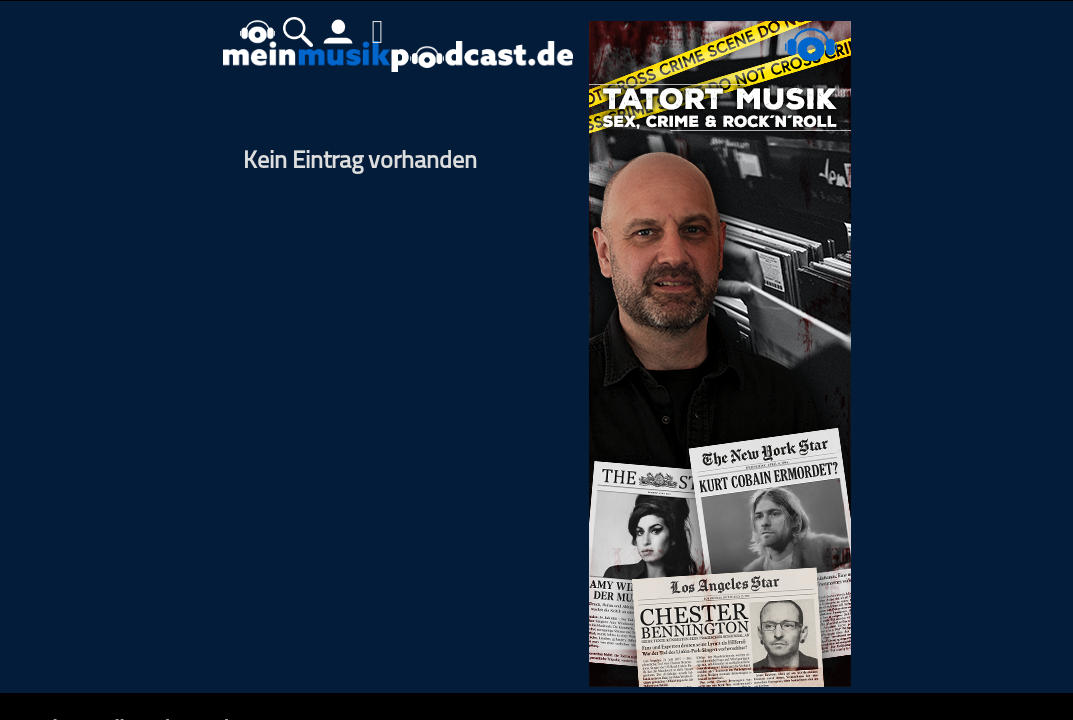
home (258, 31)
